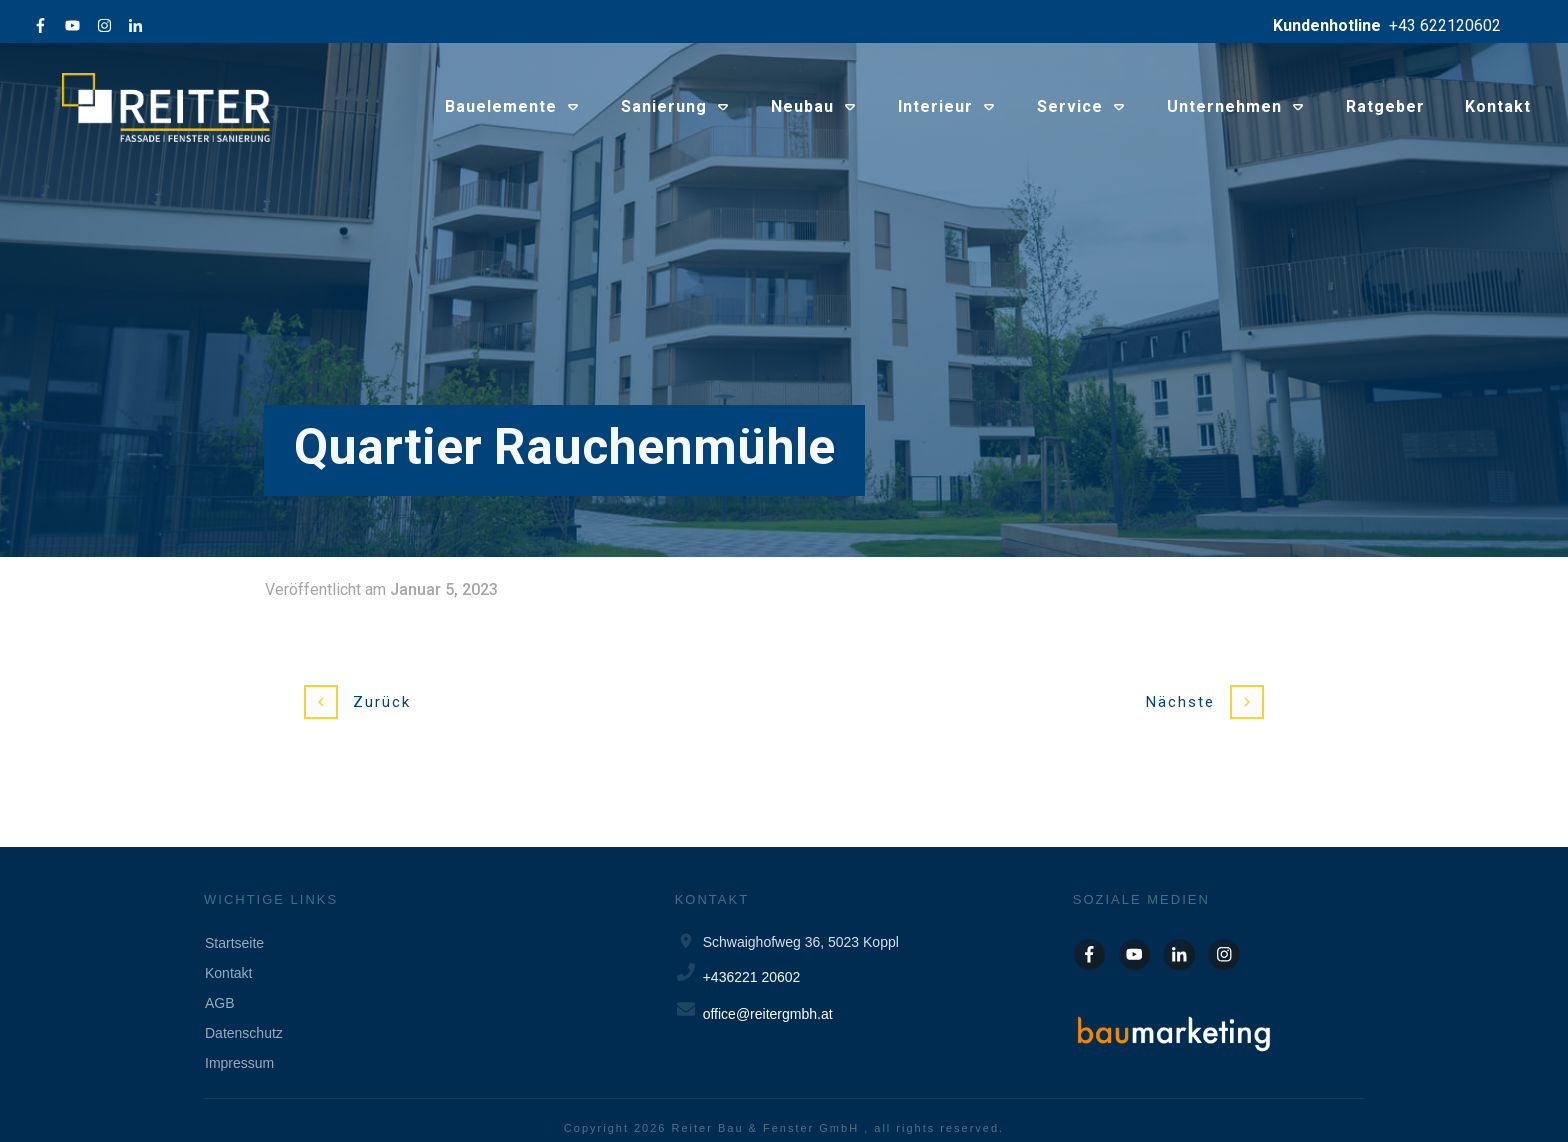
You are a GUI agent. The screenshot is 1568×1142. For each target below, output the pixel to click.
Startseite (234, 927)
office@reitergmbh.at (768, 998)
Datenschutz (244, 1017)
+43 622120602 (1445, 25)
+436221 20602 (752, 961)
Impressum (239, 1047)
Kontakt (228, 957)
